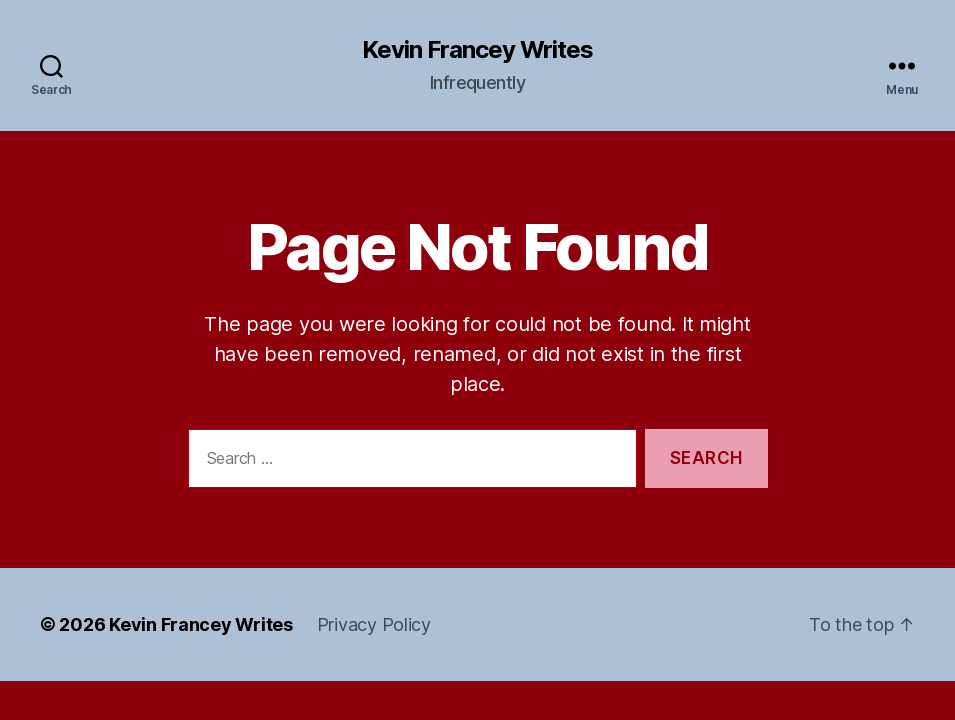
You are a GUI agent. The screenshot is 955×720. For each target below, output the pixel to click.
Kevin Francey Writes (477, 50)
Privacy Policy (374, 624)
